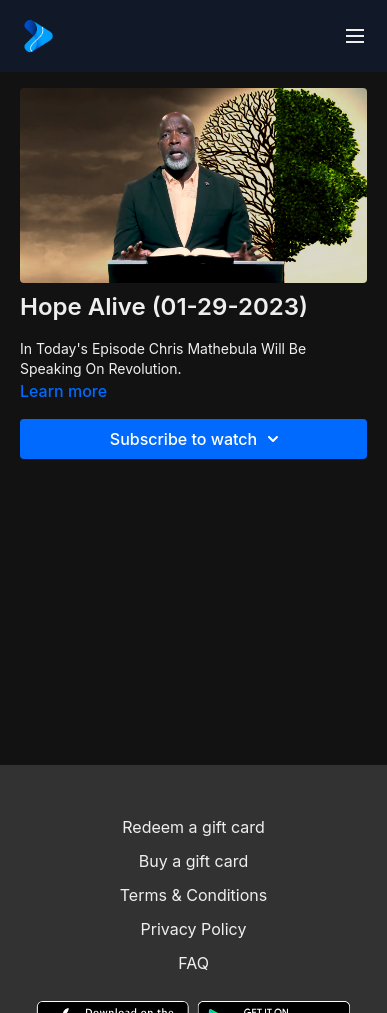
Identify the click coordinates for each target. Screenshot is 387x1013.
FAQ (193, 963)
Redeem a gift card (193, 827)
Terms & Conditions (193, 895)
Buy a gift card (194, 861)
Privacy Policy (194, 929)
